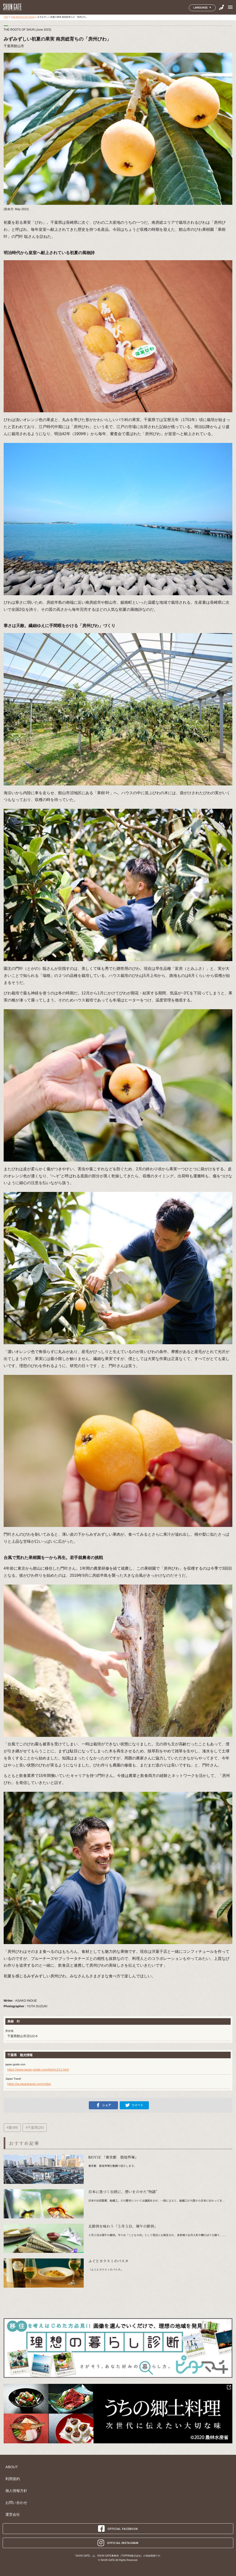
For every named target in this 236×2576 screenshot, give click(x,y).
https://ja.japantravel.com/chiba (29, 2084)
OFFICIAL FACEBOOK (118, 2528)
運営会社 (12, 2514)
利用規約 (12, 2479)
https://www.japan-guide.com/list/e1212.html (38, 2069)
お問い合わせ (16, 2503)
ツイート (134, 2105)
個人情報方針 (16, 2491)
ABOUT (11, 2467)
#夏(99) (12, 2127)
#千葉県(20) (35, 2127)
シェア (103, 2105)
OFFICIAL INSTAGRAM (118, 2543)
